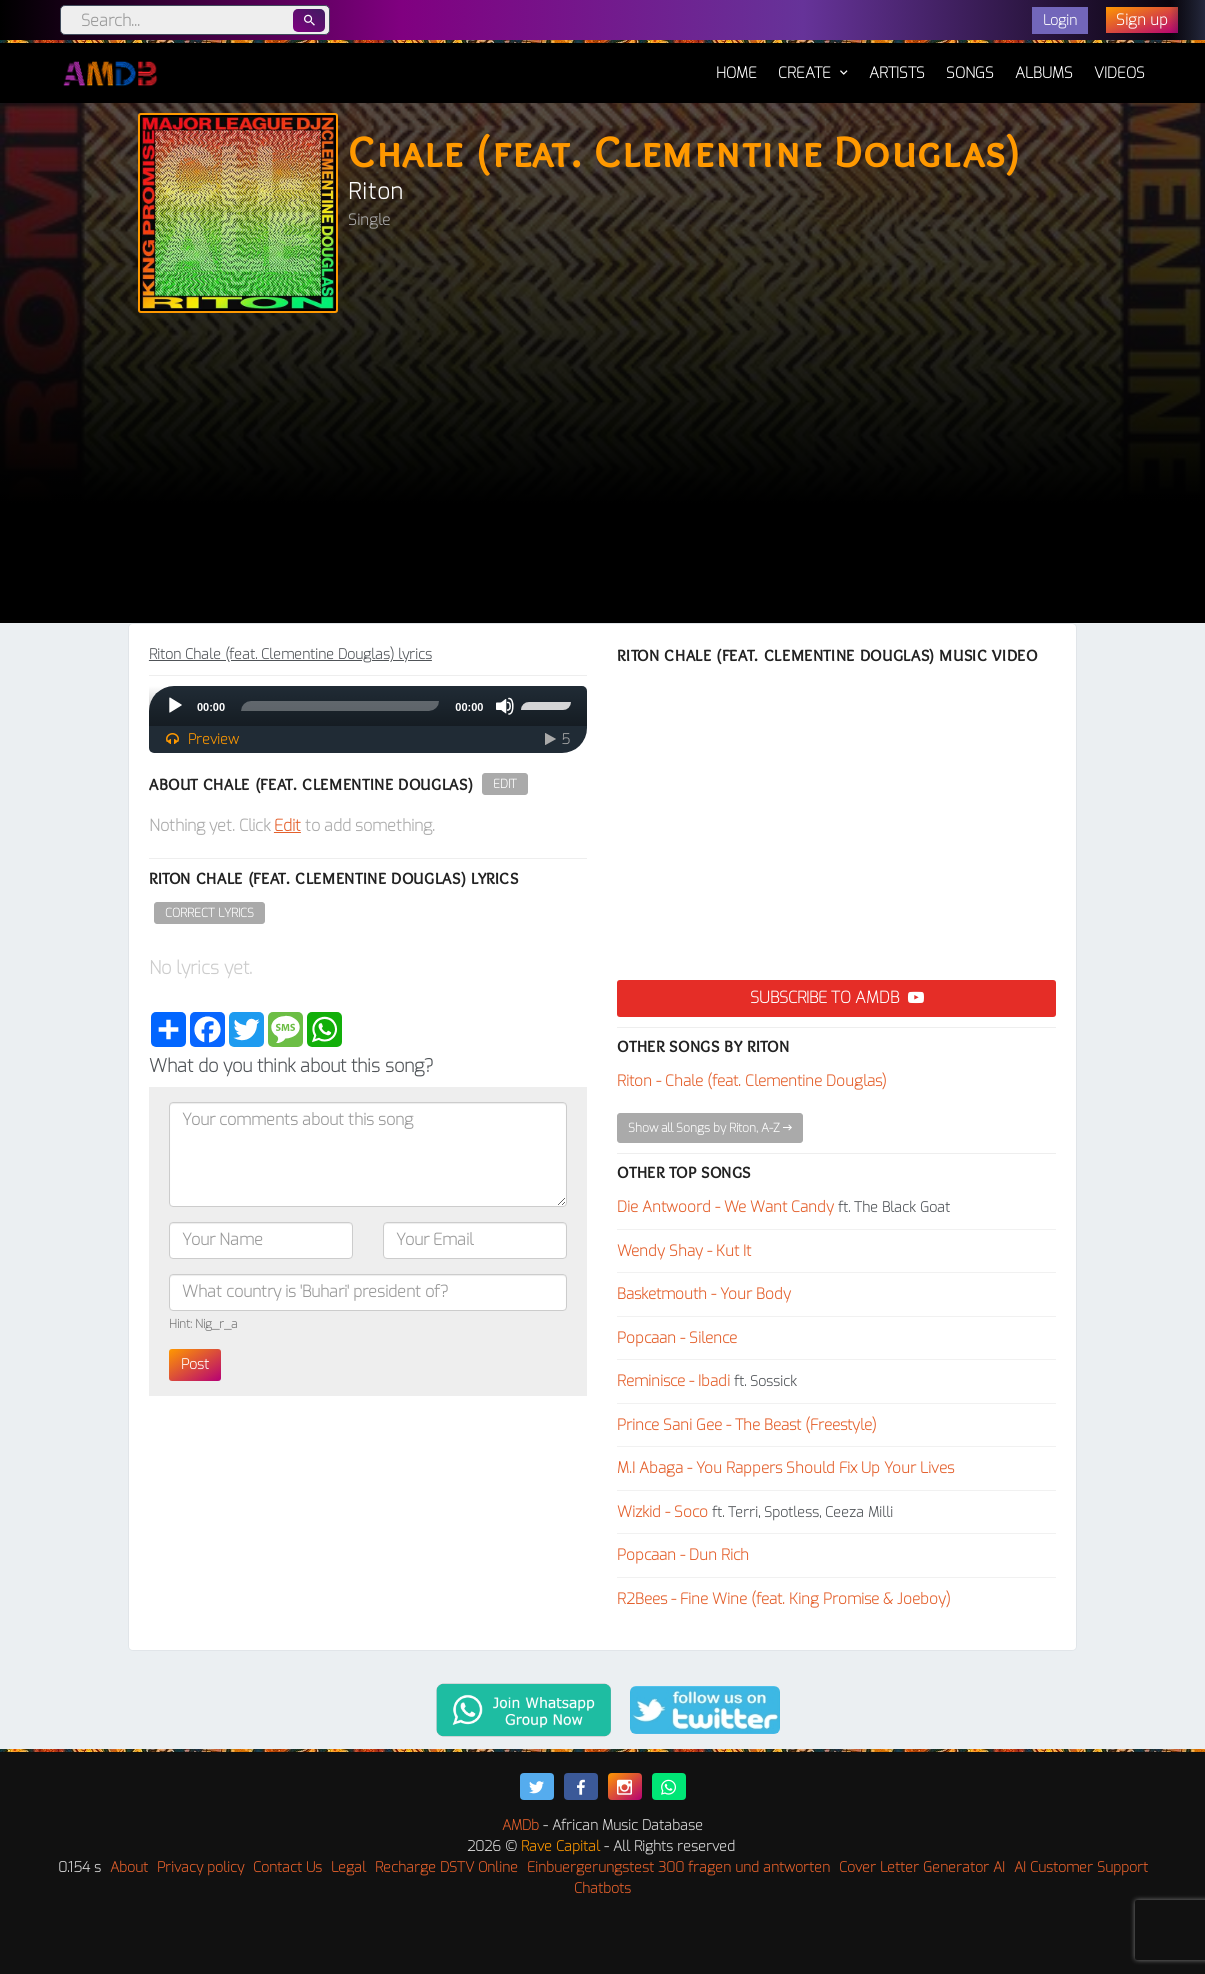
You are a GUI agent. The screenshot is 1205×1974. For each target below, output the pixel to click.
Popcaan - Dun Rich (683, 1555)
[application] (368, 706)
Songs (970, 73)
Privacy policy (200, 1867)
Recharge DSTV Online (446, 1867)
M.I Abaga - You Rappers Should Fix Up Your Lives (785, 1468)
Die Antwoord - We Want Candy (725, 1207)
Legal (348, 1867)
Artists (897, 73)
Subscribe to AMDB (837, 997)
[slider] (340, 706)
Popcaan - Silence (677, 1338)
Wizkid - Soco (662, 1512)
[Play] (175, 706)
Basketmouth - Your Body (704, 1294)
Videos (1119, 73)
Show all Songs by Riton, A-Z (710, 1128)
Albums (1044, 73)
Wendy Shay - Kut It (684, 1251)
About (129, 1867)
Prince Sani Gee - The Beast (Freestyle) (747, 1425)
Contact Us (287, 1867)
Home (736, 63)
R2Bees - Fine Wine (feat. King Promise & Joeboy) (784, 1599)
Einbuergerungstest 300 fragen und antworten (678, 1867)
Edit (505, 784)
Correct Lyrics (209, 913)
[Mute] (505, 706)
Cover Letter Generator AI (922, 1867)
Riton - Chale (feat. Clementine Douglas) (752, 1081)
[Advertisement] (602, 473)
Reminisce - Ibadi (673, 1381)
